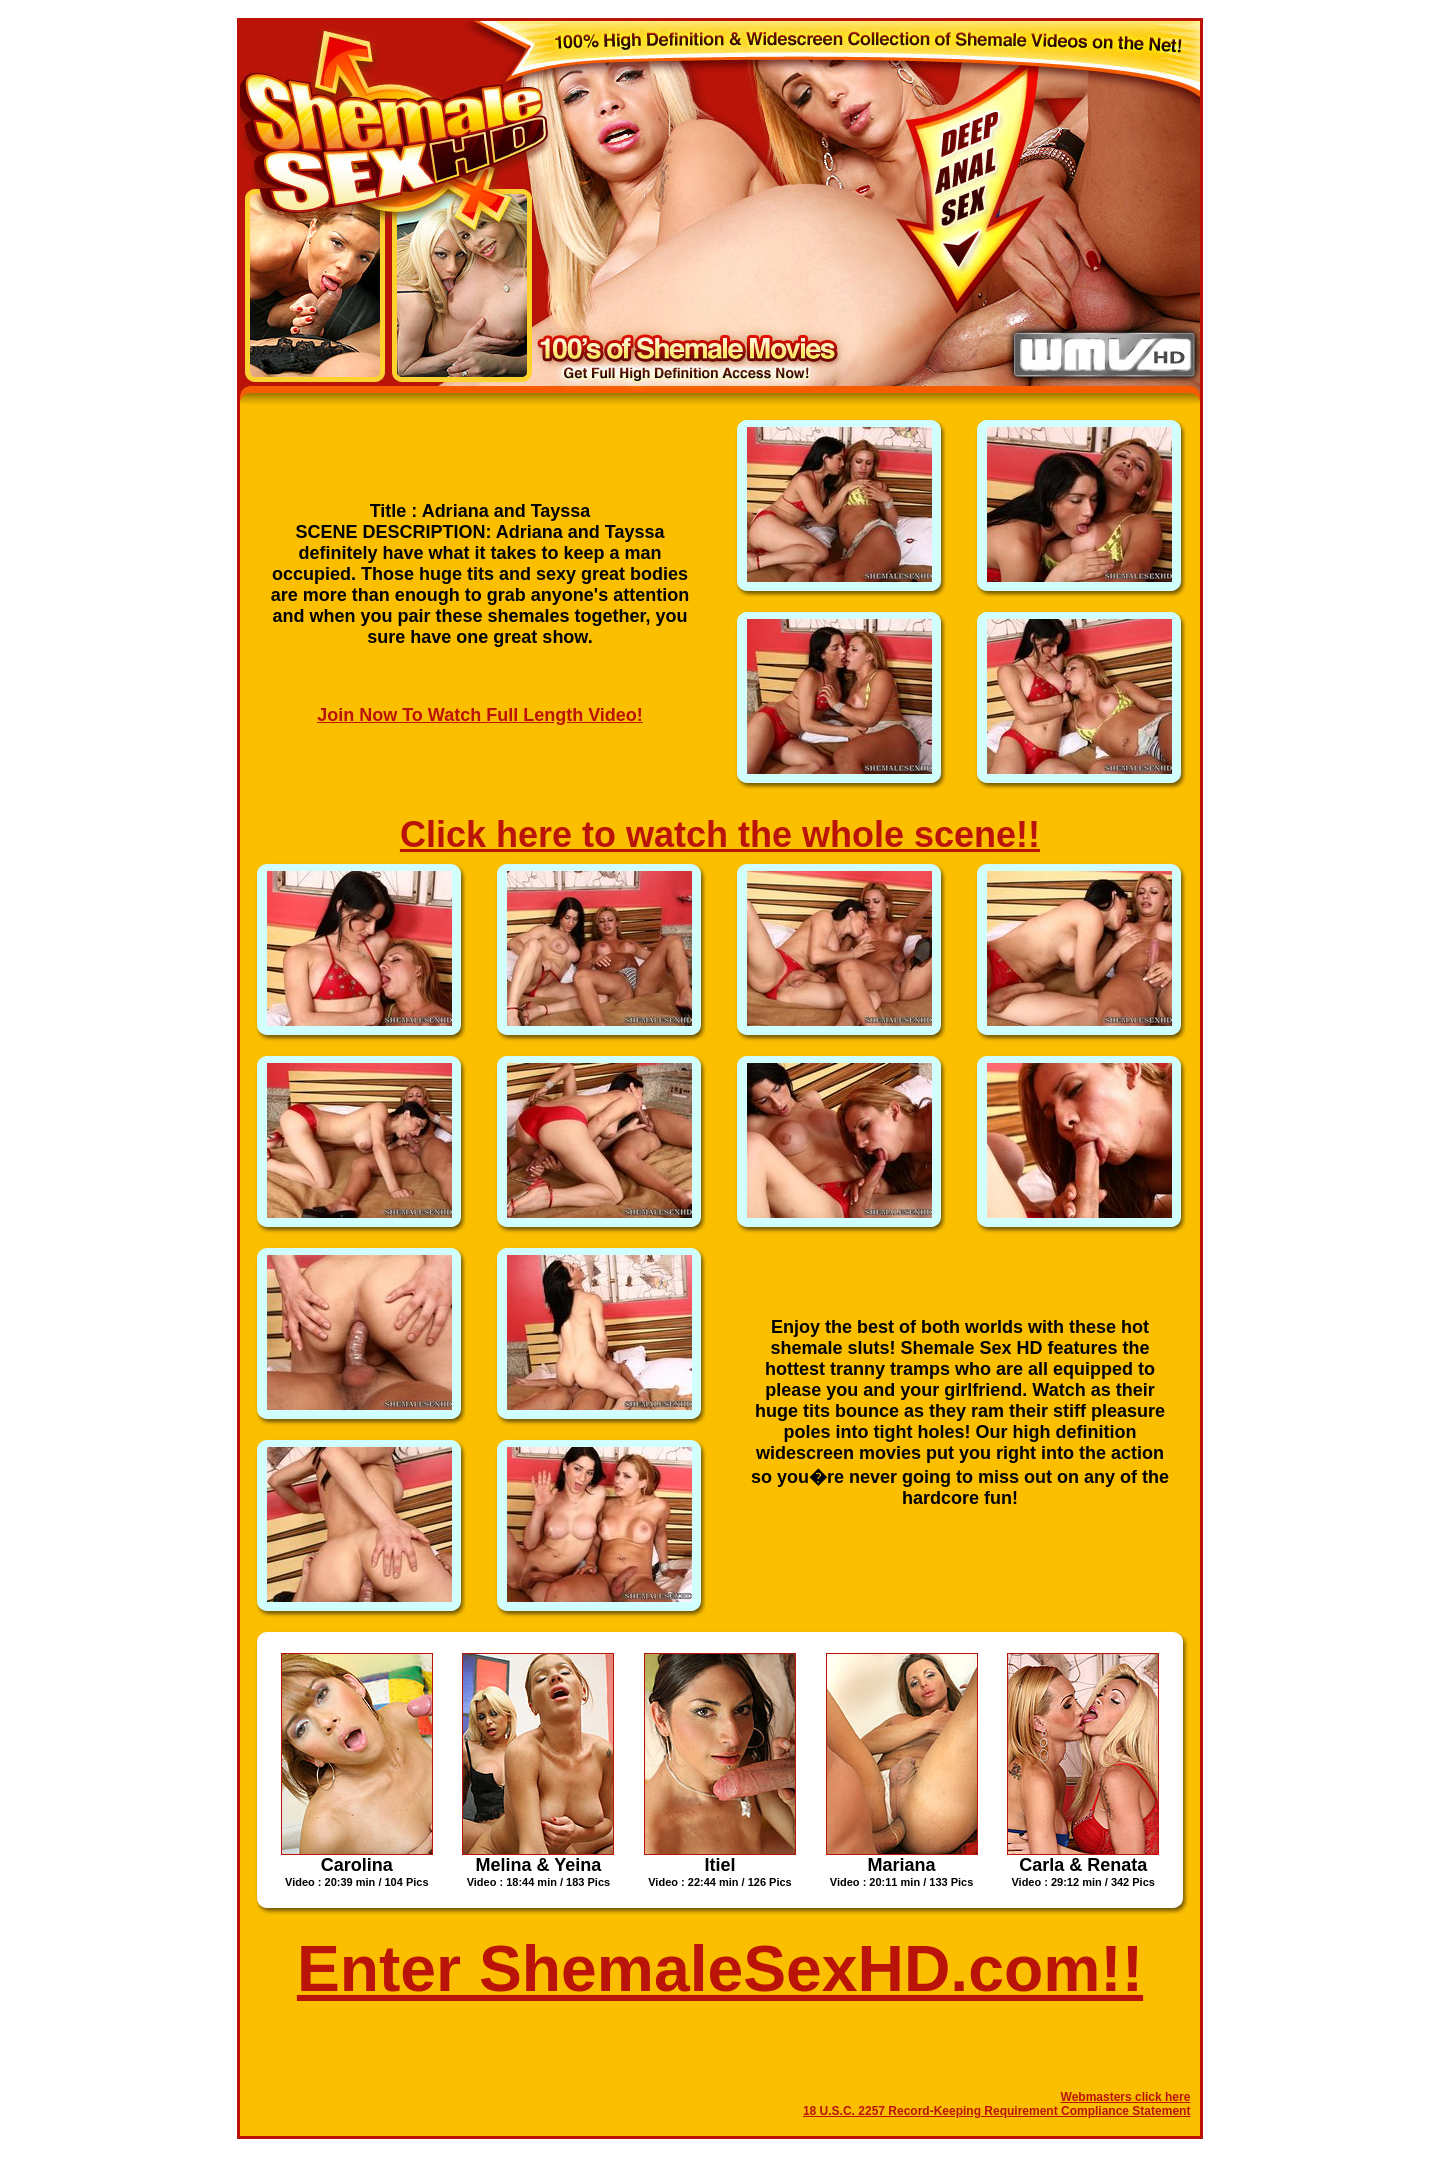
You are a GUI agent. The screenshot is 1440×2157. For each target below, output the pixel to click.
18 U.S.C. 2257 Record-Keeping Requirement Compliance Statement (996, 2111)
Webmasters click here (1126, 2097)
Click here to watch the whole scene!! (720, 834)
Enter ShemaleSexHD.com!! (720, 1969)
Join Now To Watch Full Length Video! (480, 715)
